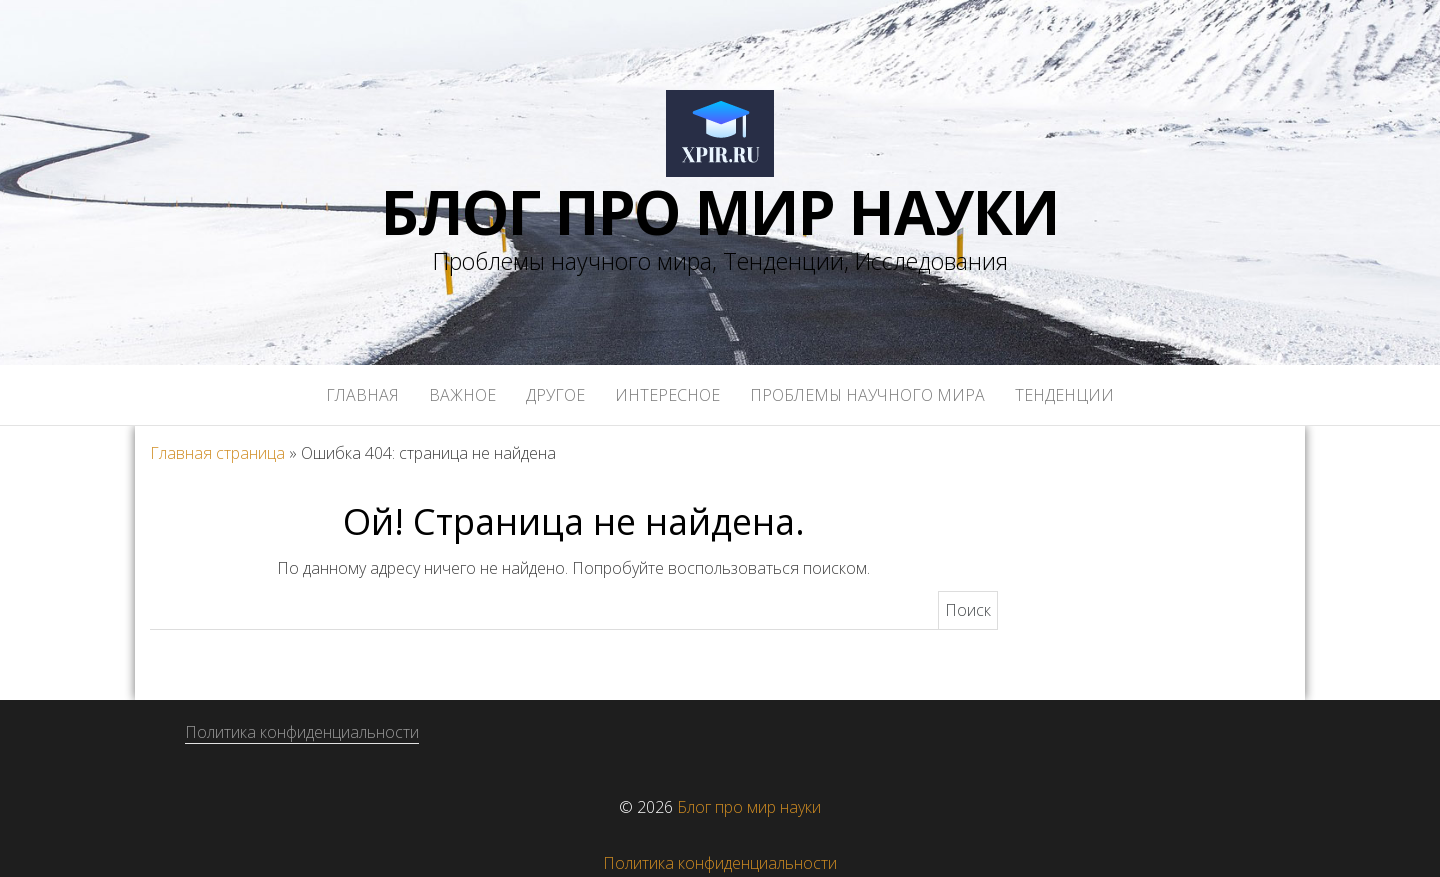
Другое (555, 395)
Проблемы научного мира (867, 395)
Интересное (667, 395)
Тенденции (1064, 395)
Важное (462, 395)
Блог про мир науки (720, 212)
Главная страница (217, 453)
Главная (362, 395)
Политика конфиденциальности (302, 732)
